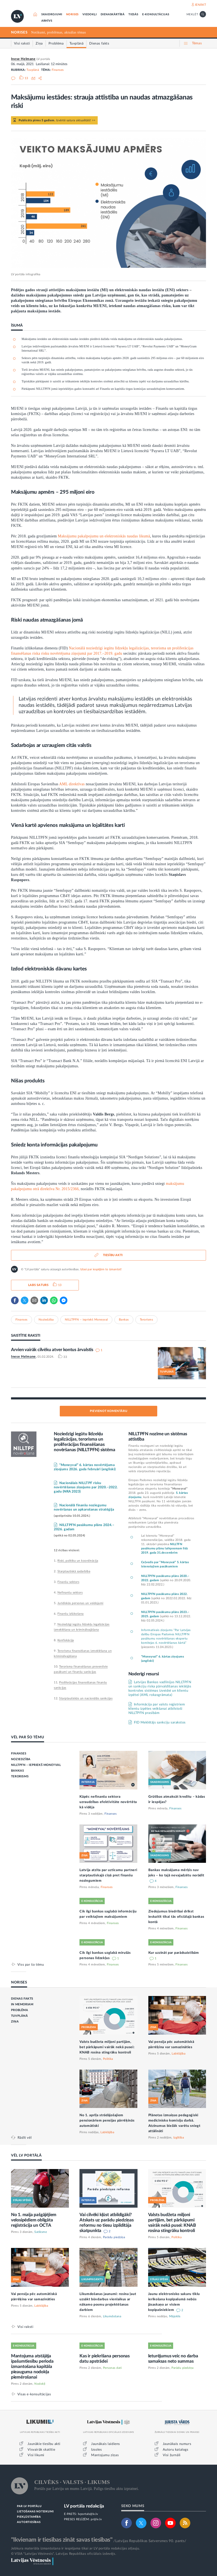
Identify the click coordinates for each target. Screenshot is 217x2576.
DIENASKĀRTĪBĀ (113, 14)
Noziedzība (46, 1319)
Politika (108, 2058)
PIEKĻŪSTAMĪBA (29, 2517)
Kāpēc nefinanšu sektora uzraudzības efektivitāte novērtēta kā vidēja (108, 1802)
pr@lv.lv (96, 2519)
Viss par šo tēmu (30, 1964)
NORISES (72, 14)
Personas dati (112, 2367)
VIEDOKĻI (89, 14)
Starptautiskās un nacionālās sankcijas (86, 1698)
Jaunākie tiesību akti (44, 2444)
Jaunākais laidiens (105, 2444)
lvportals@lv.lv (88, 2514)
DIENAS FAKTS (22, 1998)
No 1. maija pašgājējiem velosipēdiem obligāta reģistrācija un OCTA (33, 2220)
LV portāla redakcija (84, 2506)
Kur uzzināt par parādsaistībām (173, 1952)
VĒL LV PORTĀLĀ (26, 2155)
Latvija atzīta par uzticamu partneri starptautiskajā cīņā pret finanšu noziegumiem (108, 1875)
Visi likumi (36, 2455)
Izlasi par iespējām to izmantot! (101, 1269)
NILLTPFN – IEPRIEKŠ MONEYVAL (36, 1765)
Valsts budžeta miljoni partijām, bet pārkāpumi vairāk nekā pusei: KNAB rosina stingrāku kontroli (106, 2047)
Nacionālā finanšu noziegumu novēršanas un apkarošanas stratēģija (84, 1507)
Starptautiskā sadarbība (73, 1571)
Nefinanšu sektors (70, 1592)
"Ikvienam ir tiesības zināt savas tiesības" (61, 2540)
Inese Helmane (23, 59)
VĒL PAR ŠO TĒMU (27, 1737)
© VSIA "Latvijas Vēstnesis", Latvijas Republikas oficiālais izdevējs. (63, 2553)
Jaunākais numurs (177, 2444)
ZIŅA (15, 2021)
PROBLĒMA (19, 2010)
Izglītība (178, 2137)
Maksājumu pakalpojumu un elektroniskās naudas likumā (104, 536)
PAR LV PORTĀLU (29, 2506)
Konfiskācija (65, 1640)
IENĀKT (200, 4)
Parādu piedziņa (114, 2237)
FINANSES (18, 1753)
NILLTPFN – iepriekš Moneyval (86, 1319)
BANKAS (17, 1770)
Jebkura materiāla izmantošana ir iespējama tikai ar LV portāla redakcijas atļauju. (75, 2548)
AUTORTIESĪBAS (28, 2522)
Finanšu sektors (68, 1582)
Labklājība (178, 2053)
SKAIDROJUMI (51, 14)
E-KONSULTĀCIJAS (155, 14)
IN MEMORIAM (22, 2004)
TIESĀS (133, 14)
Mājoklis (175, 2316)
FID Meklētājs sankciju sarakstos (160, 1722)
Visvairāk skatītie (41, 2449)
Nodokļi (39, 2383)
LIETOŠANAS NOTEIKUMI (35, 2511)
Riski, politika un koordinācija (77, 1560)
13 (60, 1285)
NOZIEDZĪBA (21, 1759)
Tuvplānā (32, 69)
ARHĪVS (46, 21)
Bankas (124, 1319)
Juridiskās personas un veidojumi (80, 1603)
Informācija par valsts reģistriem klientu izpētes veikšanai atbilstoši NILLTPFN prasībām (156, 1709)
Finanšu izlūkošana (70, 1613)
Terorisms (146, 1319)
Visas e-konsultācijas (34, 2394)
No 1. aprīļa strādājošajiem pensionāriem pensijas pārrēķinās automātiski (106, 2120)
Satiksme (40, 2232)
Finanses (58, 69)
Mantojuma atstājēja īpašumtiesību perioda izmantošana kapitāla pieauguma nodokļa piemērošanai (32, 2366)
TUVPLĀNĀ (19, 2015)
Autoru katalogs (175, 2449)
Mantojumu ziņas (105, 2455)
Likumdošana (112, 2316)
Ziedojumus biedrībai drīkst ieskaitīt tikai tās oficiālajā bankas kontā (176, 1917)
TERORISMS (20, 1776)
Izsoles (96, 2449)
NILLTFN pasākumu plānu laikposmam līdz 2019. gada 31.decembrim (164, 1548)
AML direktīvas (72, 784)
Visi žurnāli (172, 2455)
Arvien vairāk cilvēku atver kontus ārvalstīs (52, 1349)
